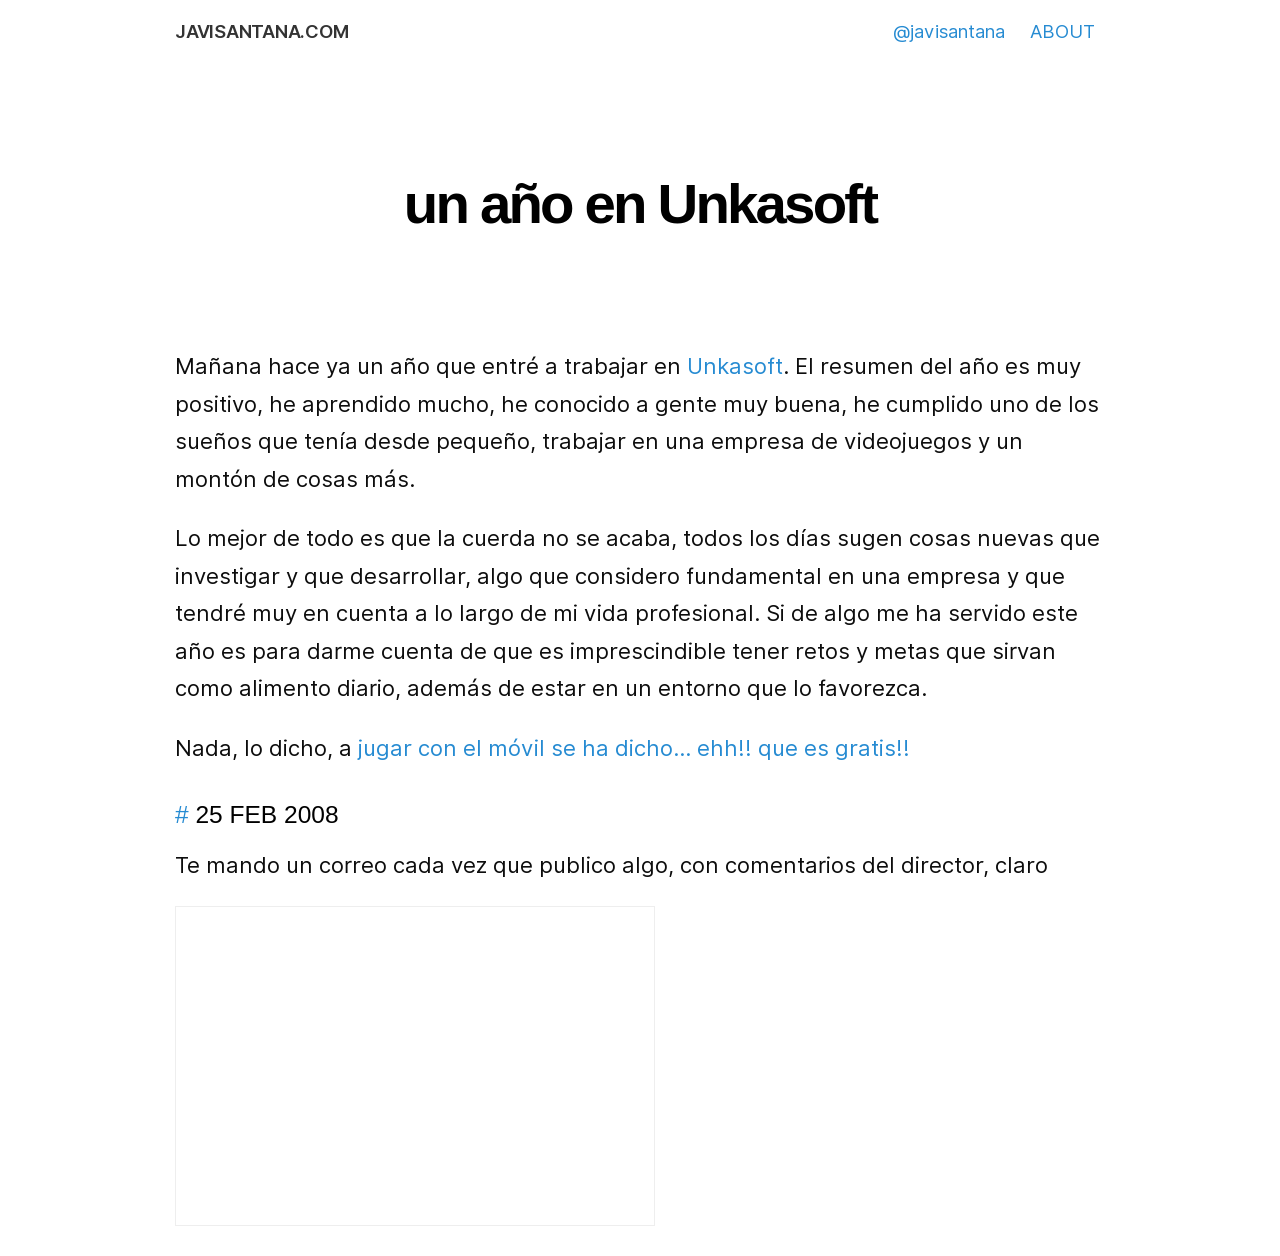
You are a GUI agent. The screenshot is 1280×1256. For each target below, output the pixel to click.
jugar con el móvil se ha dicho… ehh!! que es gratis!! (634, 748)
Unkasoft (735, 366)
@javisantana (949, 31)
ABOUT (1062, 31)
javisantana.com (262, 31)
